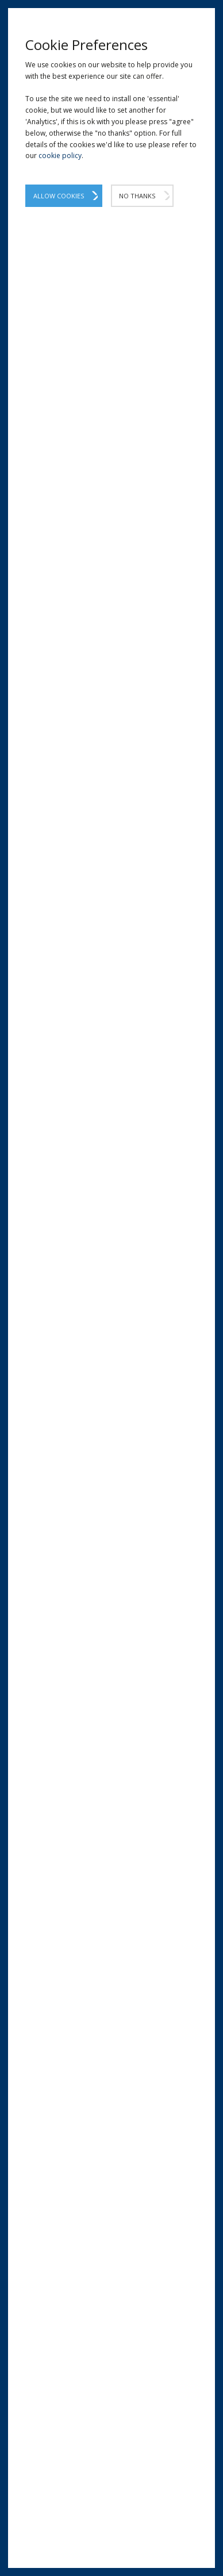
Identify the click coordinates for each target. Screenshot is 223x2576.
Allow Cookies (58, 195)
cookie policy (60, 155)
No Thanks (137, 195)
